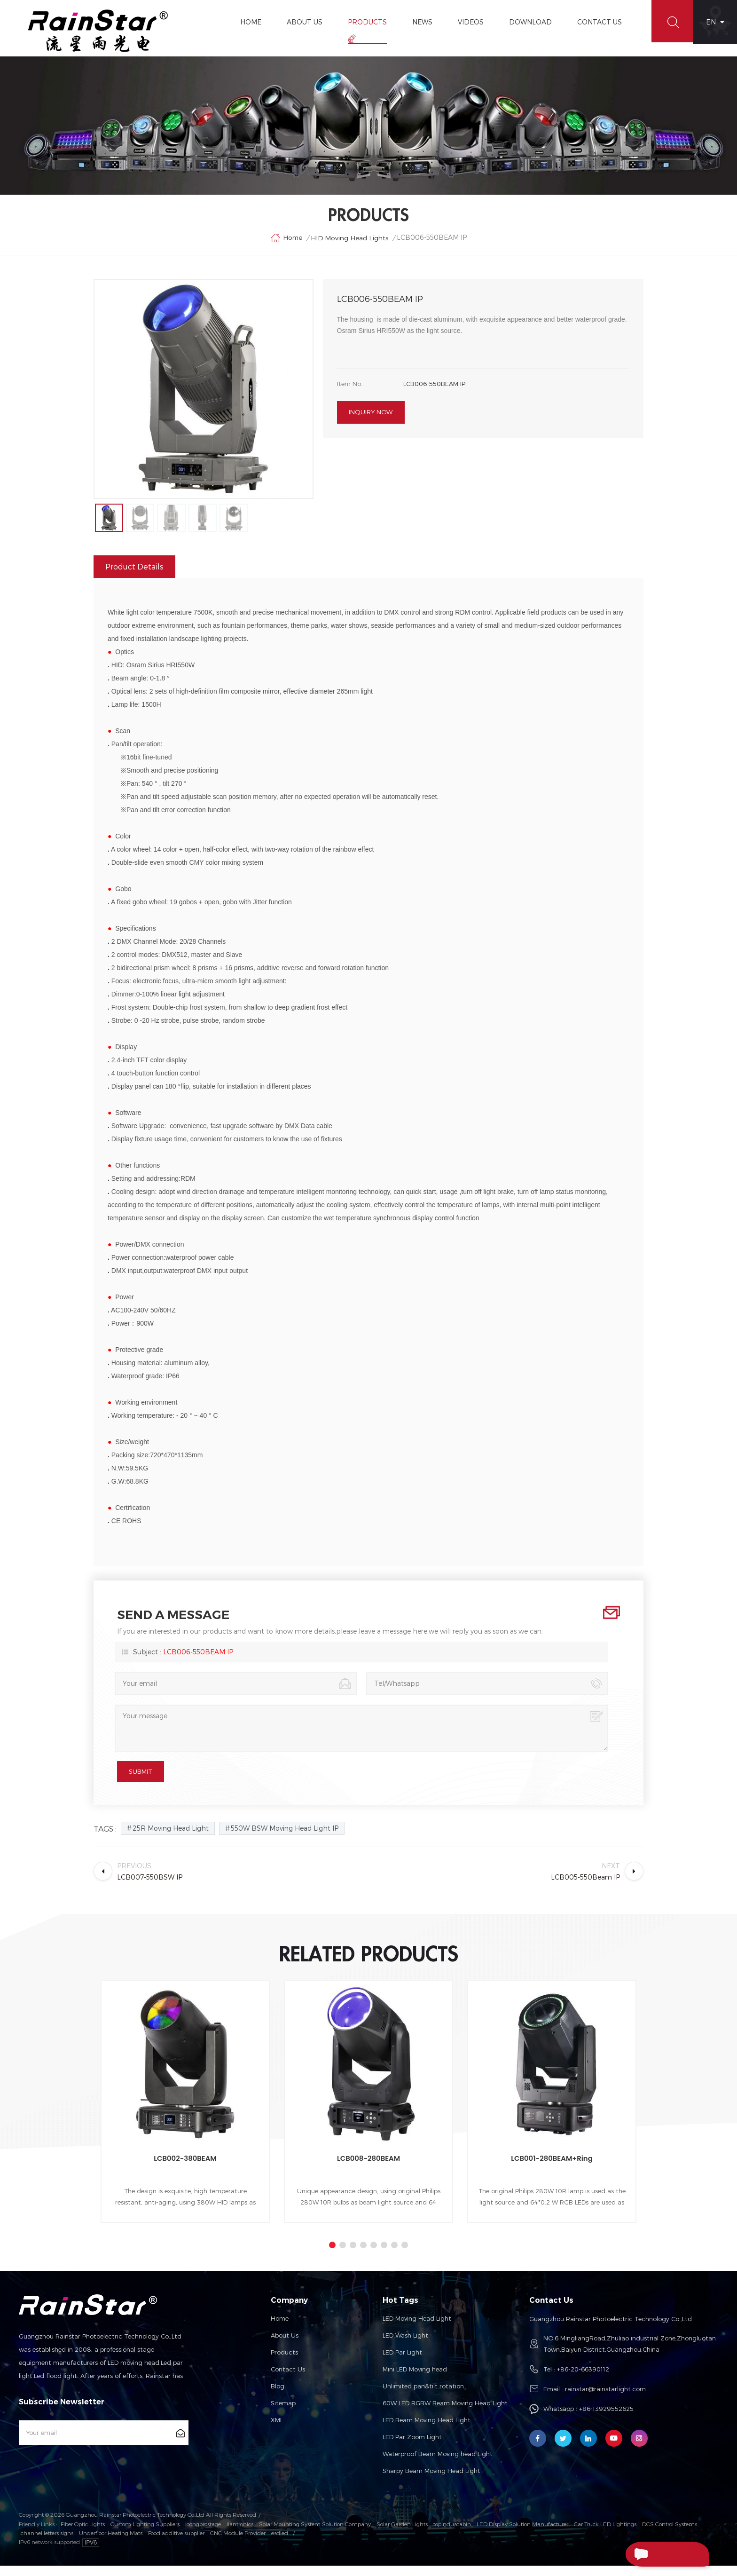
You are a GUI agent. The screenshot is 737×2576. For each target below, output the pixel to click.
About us (284, 2346)
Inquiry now (370, 421)
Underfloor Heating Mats (110, 2543)
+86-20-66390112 (583, 2380)
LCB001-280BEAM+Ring (551, 2169)
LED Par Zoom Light (412, 2447)
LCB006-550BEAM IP (198, 1663)
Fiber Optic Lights (83, 2534)
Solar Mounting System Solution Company (315, 2534)
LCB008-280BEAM (368, 2169)
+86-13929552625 (606, 2419)
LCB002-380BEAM (185, 2169)
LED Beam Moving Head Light (426, 2430)
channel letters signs (47, 2543)
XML (277, 2430)
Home (248, 22)
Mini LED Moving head (415, 2380)
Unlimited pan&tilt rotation (423, 2397)
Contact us (288, 2380)
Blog (277, 2397)
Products (364, 22)
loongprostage (203, 2534)
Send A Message (654, 2554)
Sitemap (283, 2414)
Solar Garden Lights (402, 2534)
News (419, 22)
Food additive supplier (176, 2543)
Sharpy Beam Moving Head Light (431, 2481)
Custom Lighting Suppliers (145, 2534)
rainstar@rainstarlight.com (605, 2399)
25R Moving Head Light (171, 1839)
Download (527, 22)
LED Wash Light (405, 2346)
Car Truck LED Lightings (605, 2534)
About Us (302, 22)
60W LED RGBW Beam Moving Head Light (445, 2414)
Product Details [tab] (134, 577)
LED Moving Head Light (417, 2329)
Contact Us (596, 22)
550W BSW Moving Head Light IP (284, 1839)
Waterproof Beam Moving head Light (438, 2464)
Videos (468, 22)
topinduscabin (452, 2534)
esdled (279, 2543)
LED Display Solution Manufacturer (522, 2534)
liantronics (240, 2534)
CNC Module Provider (238, 2543)
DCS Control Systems (669, 2534)
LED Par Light (402, 2363)
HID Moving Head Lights (350, 244)
